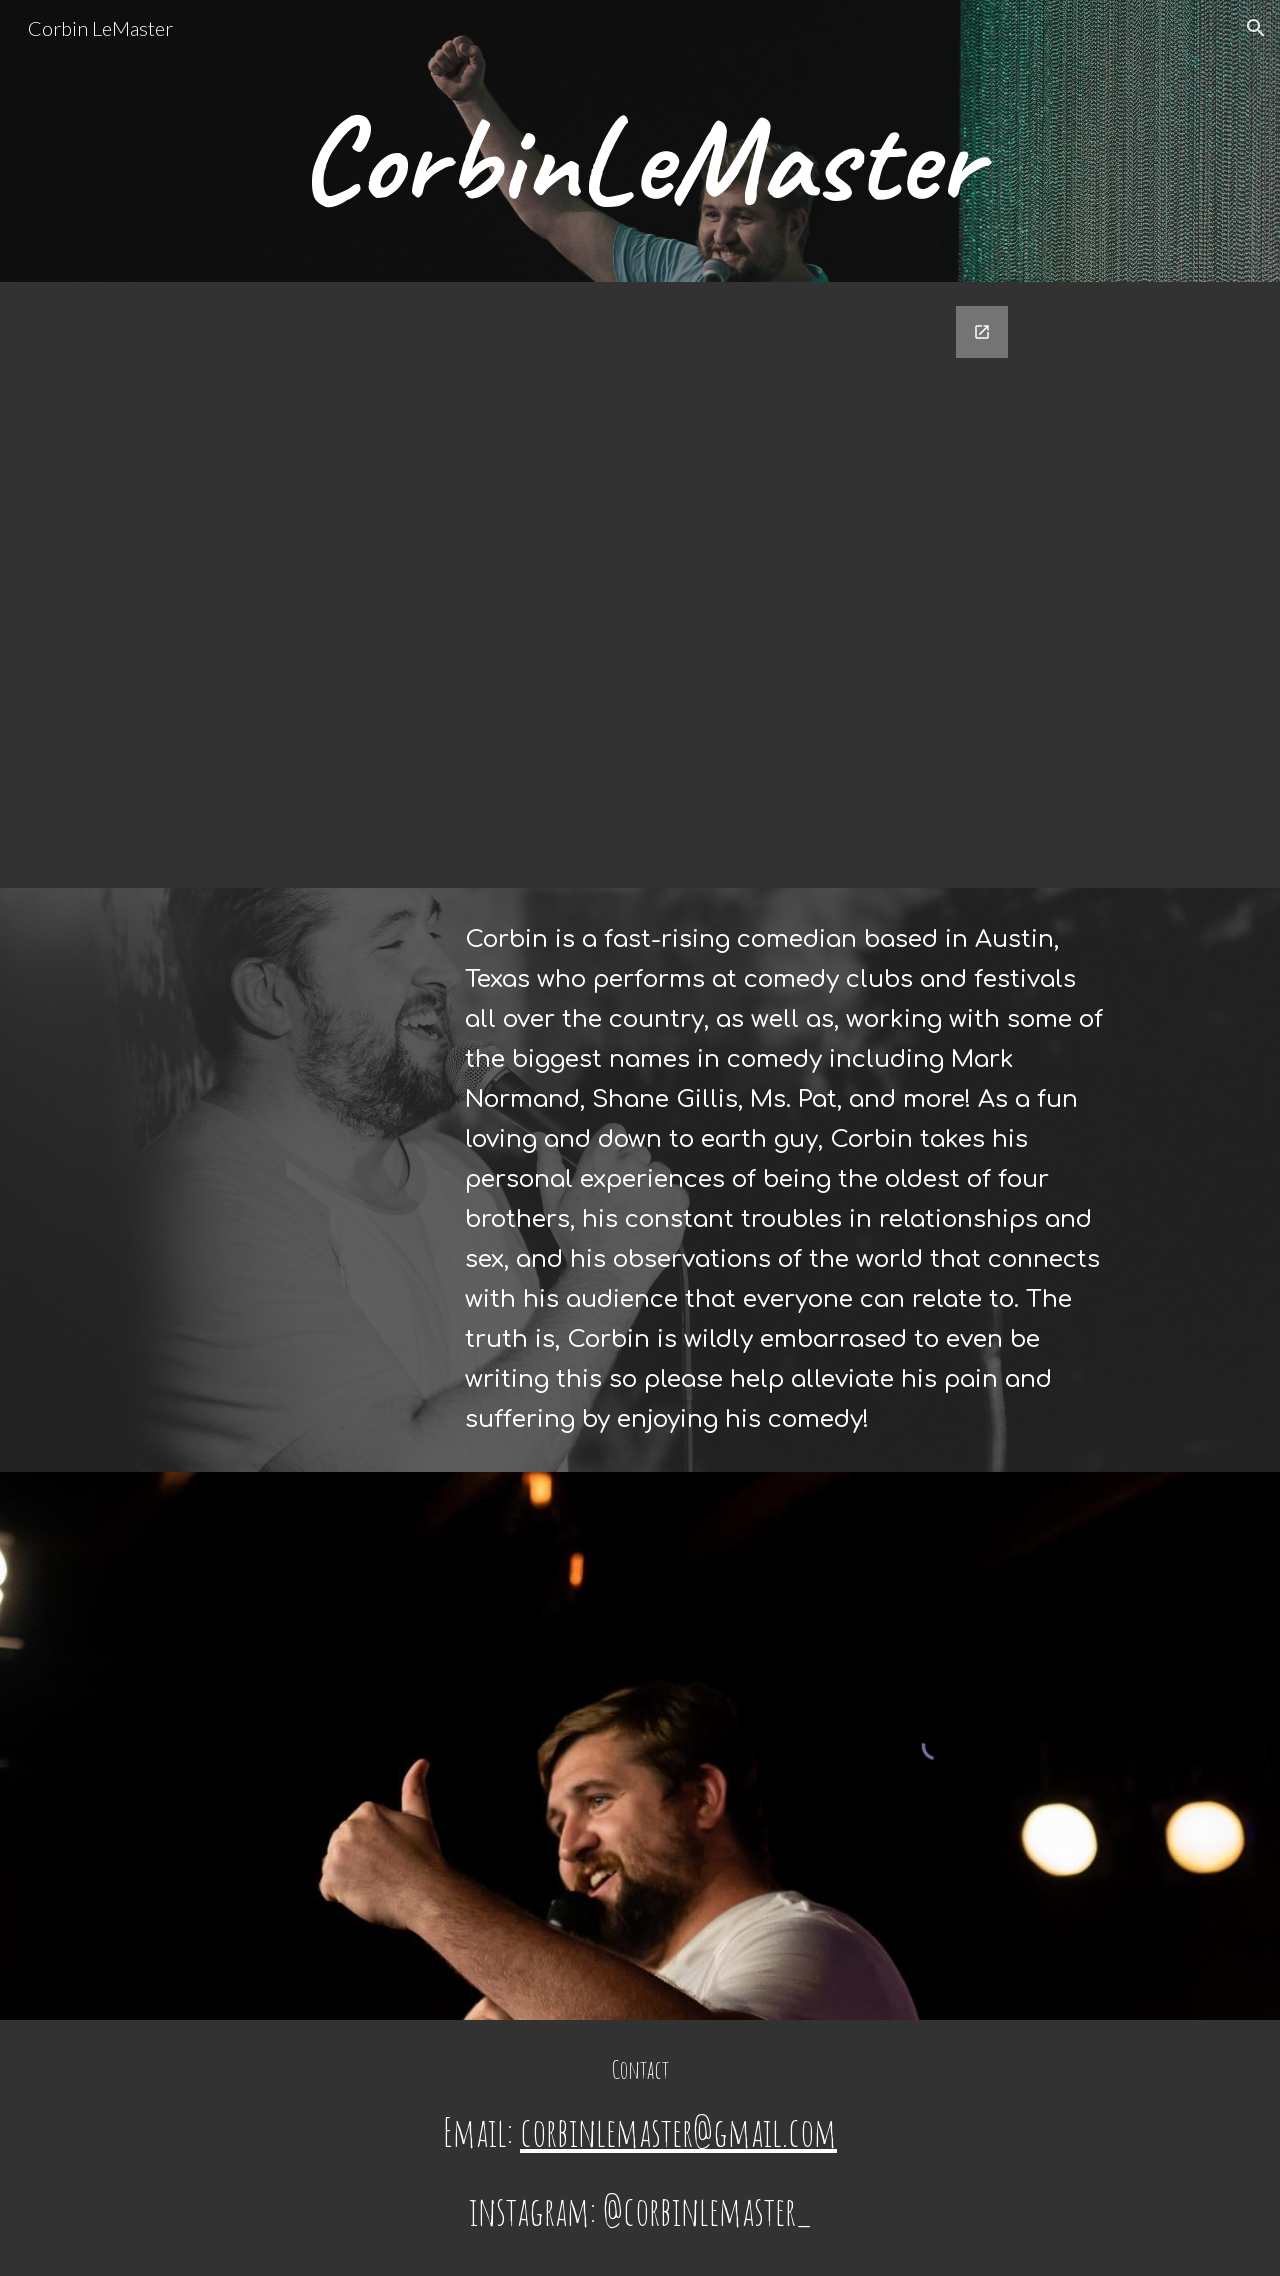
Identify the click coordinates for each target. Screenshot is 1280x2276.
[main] (640, 169)
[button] (1256, 28)
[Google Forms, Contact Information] (640, 585)
